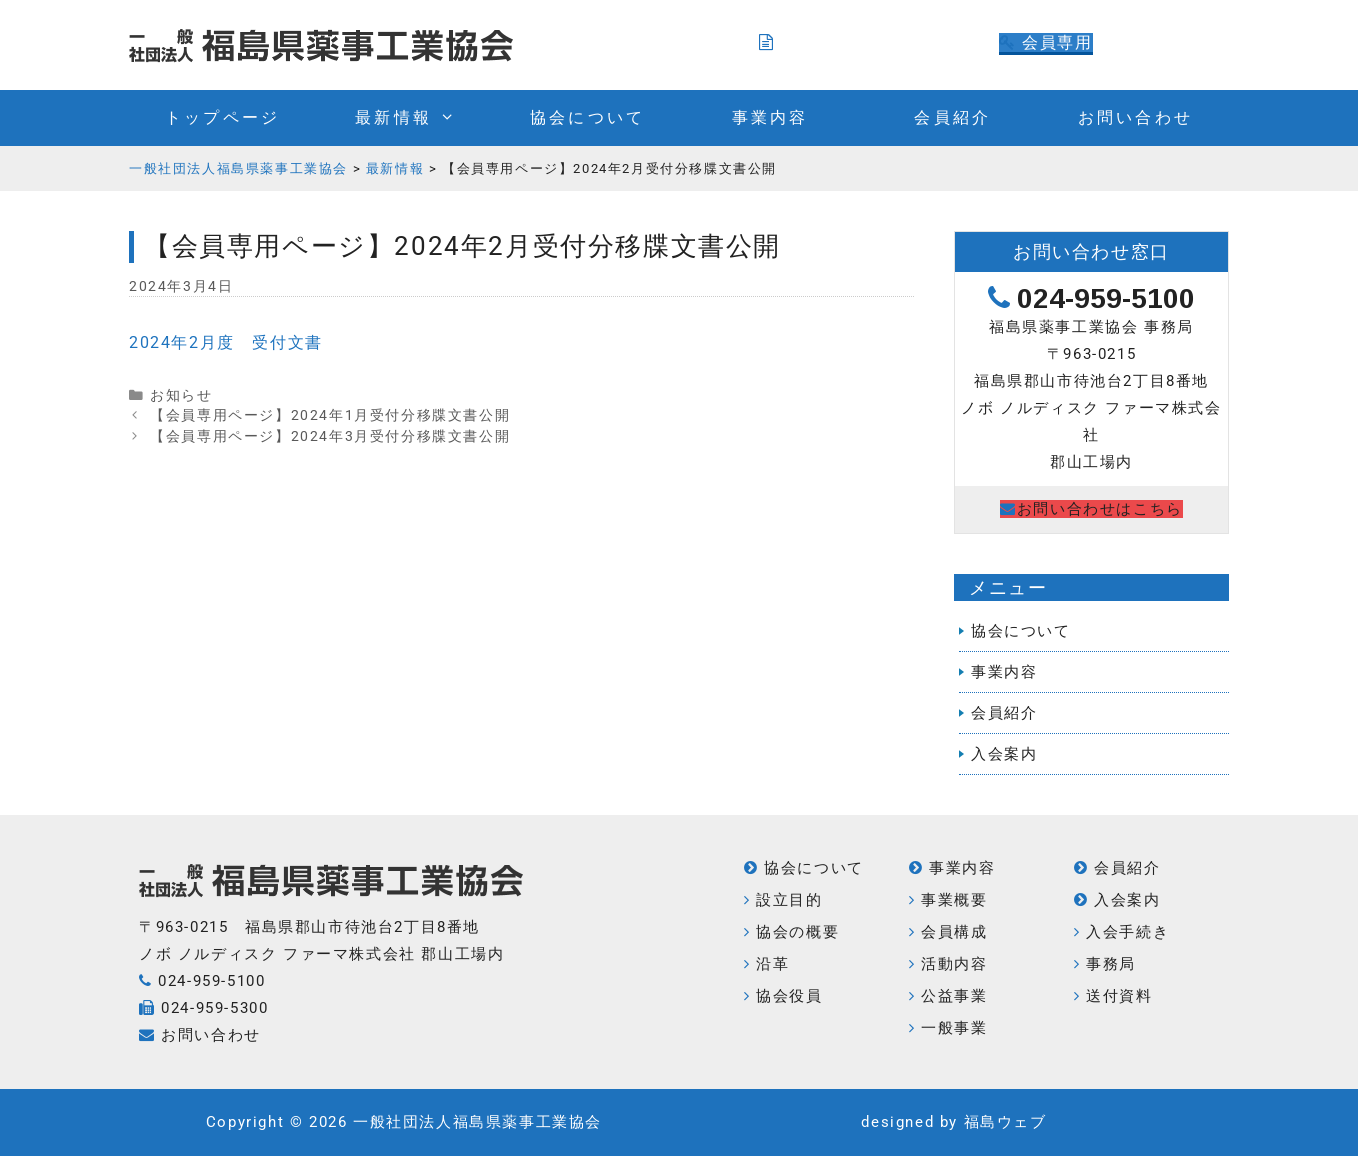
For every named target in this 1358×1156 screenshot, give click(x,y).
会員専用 (1046, 42)
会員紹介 (952, 117)
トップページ (222, 117)
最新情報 (415, 118)
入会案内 (1004, 754)
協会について (587, 117)
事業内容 (770, 117)
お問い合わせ (1135, 117)
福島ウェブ (1005, 1122)
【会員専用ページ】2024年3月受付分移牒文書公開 (330, 436)
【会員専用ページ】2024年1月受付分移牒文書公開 (330, 415)
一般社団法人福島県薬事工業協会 (477, 1122)
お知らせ (181, 395)
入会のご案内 (822, 42)
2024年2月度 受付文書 (226, 342)
